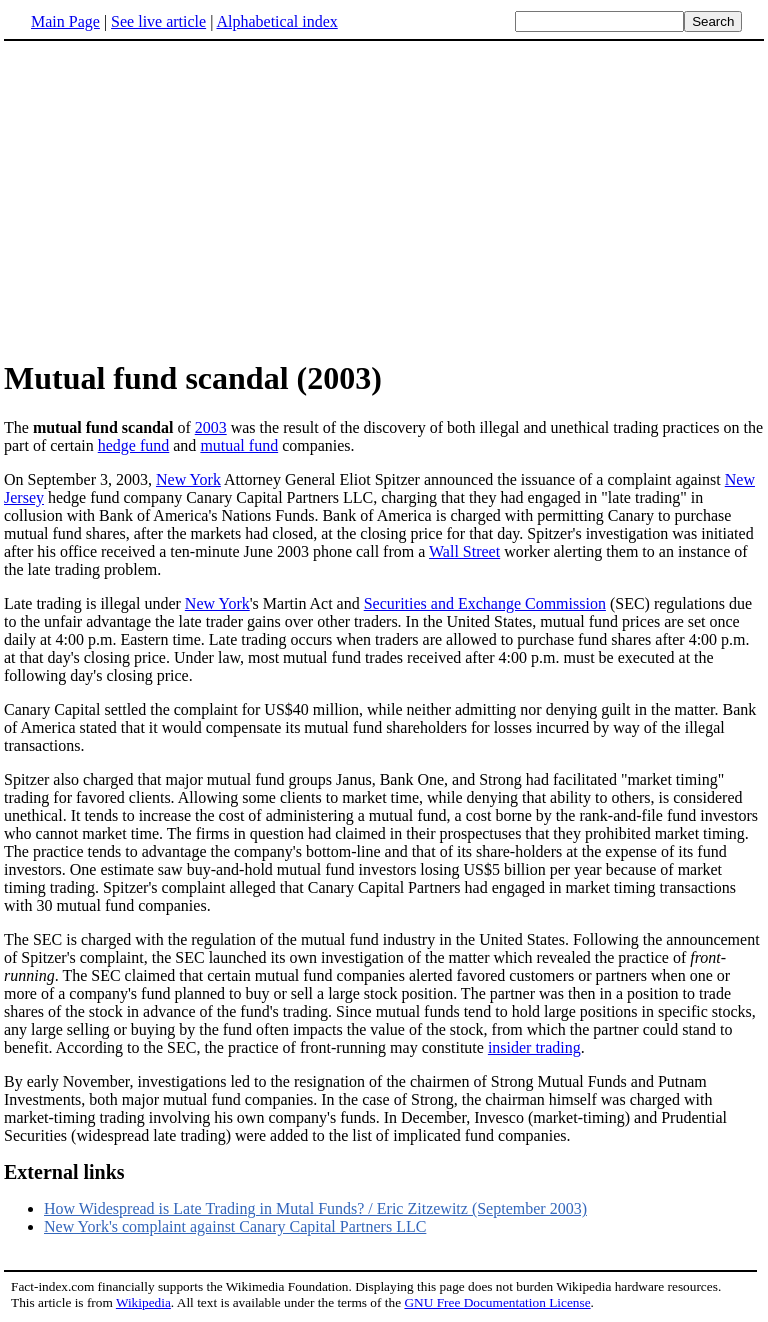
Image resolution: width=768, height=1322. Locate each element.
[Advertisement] (172, 199)
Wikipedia (143, 1302)
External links (64, 1172)
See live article (158, 21)
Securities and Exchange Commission (485, 603)
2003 (211, 427)
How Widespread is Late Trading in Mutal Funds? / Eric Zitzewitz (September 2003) (315, 1208)
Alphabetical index (276, 21)
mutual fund (239, 445)
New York (188, 479)
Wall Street (464, 551)
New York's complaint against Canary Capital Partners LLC (235, 1226)
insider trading (534, 1047)
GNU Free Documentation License (497, 1302)
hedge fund (134, 445)
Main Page (65, 21)
